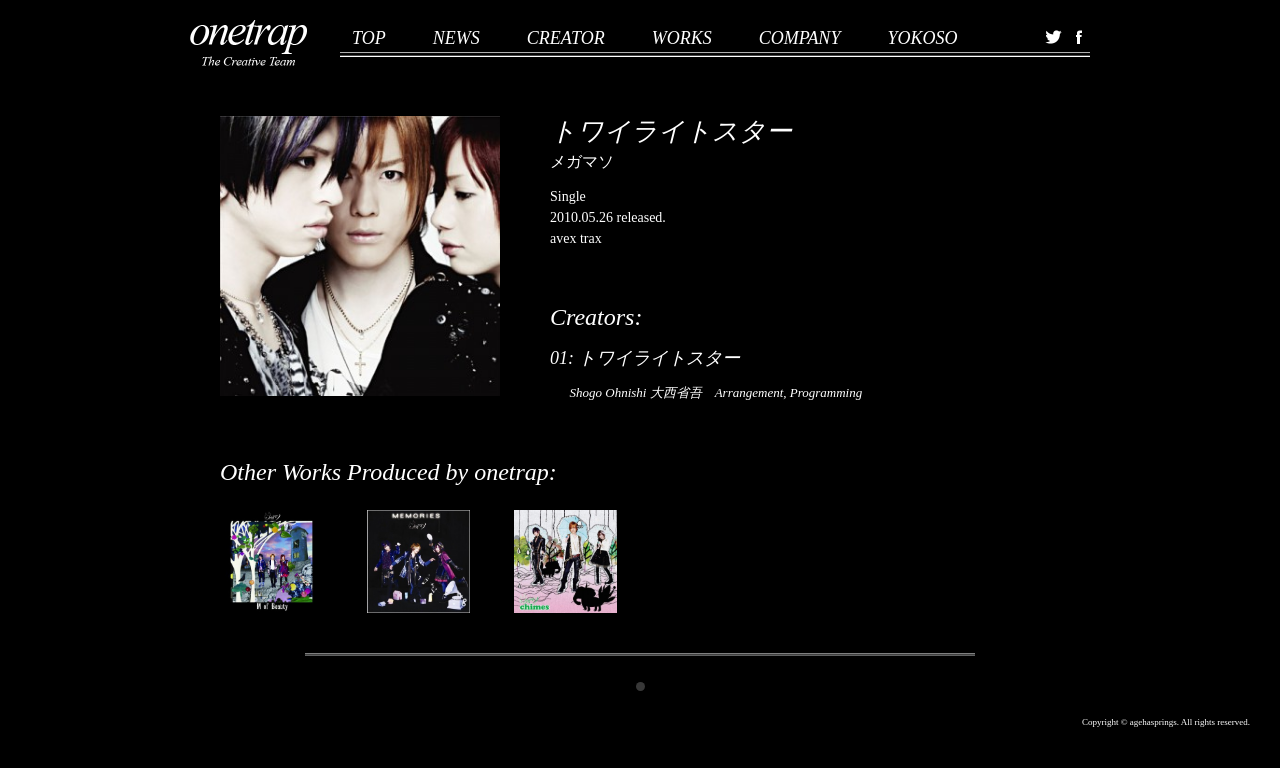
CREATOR (566, 38)
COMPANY (800, 38)
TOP (369, 38)
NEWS (456, 38)
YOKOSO (922, 38)
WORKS (682, 38)
